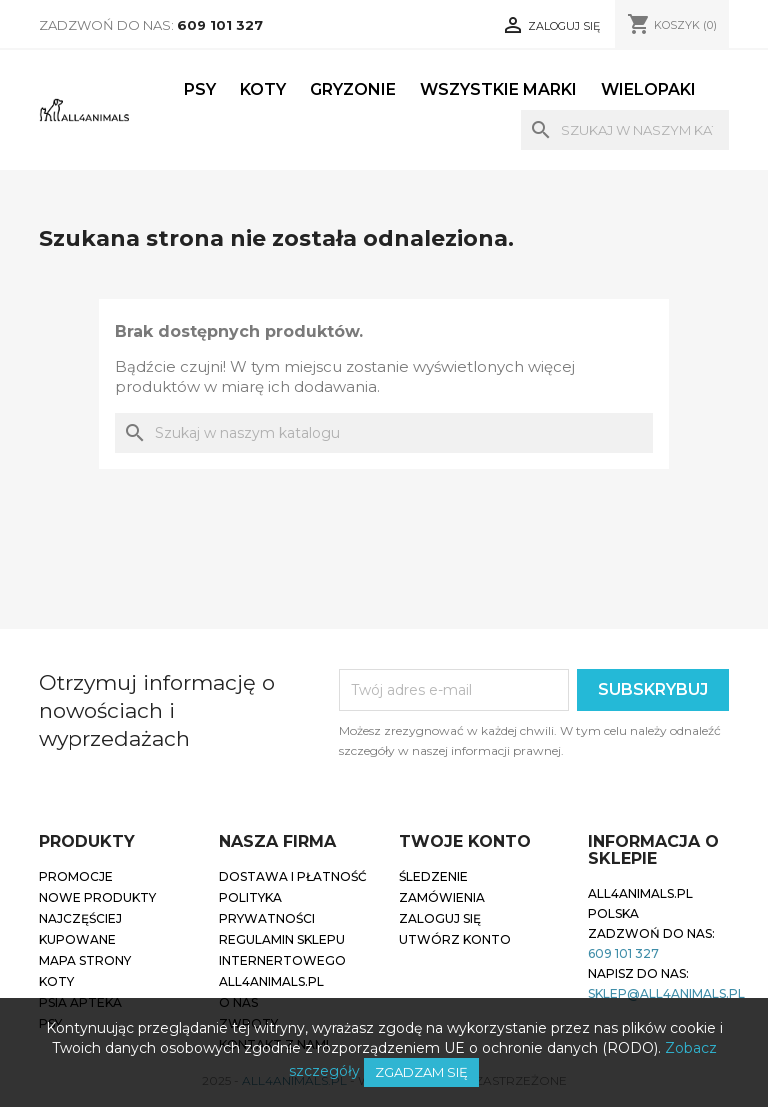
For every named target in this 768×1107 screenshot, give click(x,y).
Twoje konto (465, 841)
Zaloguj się (440, 918)
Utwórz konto (455, 939)
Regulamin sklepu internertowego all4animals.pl (282, 960)
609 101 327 (220, 25)
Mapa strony (85, 960)
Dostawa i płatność (293, 876)
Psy (200, 89)
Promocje (76, 876)
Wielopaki (648, 89)
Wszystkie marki (498, 89)
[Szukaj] (625, 130)
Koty (263, 89)
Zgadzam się (421, 1072)
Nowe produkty (97, 897)
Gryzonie (353, 89)
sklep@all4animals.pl (666, 993)
